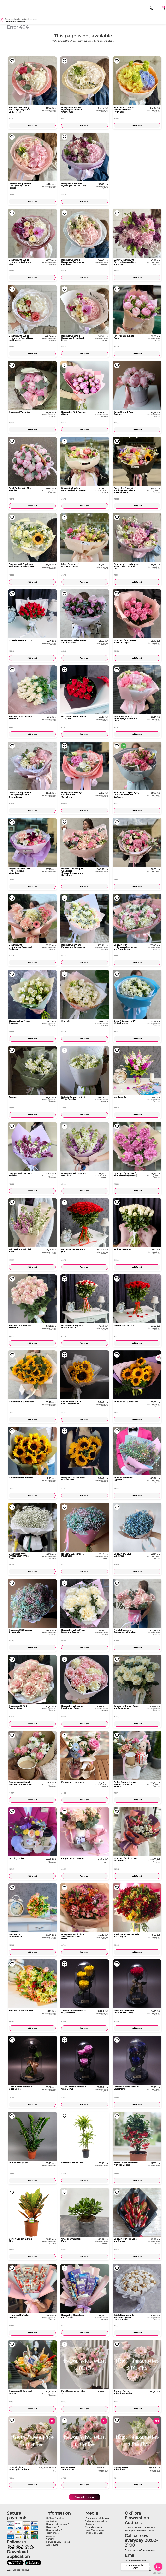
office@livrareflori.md (135, 2560)
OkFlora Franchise (55, 2518)
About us (50, 2536)
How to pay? (52, 2527)
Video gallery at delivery (96, 2521)
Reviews (89, 2524)
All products (52, 2545)
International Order (94, 2533)
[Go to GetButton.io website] (158, 2573)
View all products (84, 2497)
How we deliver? (54, 2530)
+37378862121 (133, 2550)
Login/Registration (94, 2530)
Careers (50, 2539)
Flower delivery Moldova (58, 2542)
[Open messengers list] (158, 2567)
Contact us (51, 2521)
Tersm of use (52, 2533)
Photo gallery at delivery (97, 2518)
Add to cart (32, 125)
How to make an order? (57, 2524)
